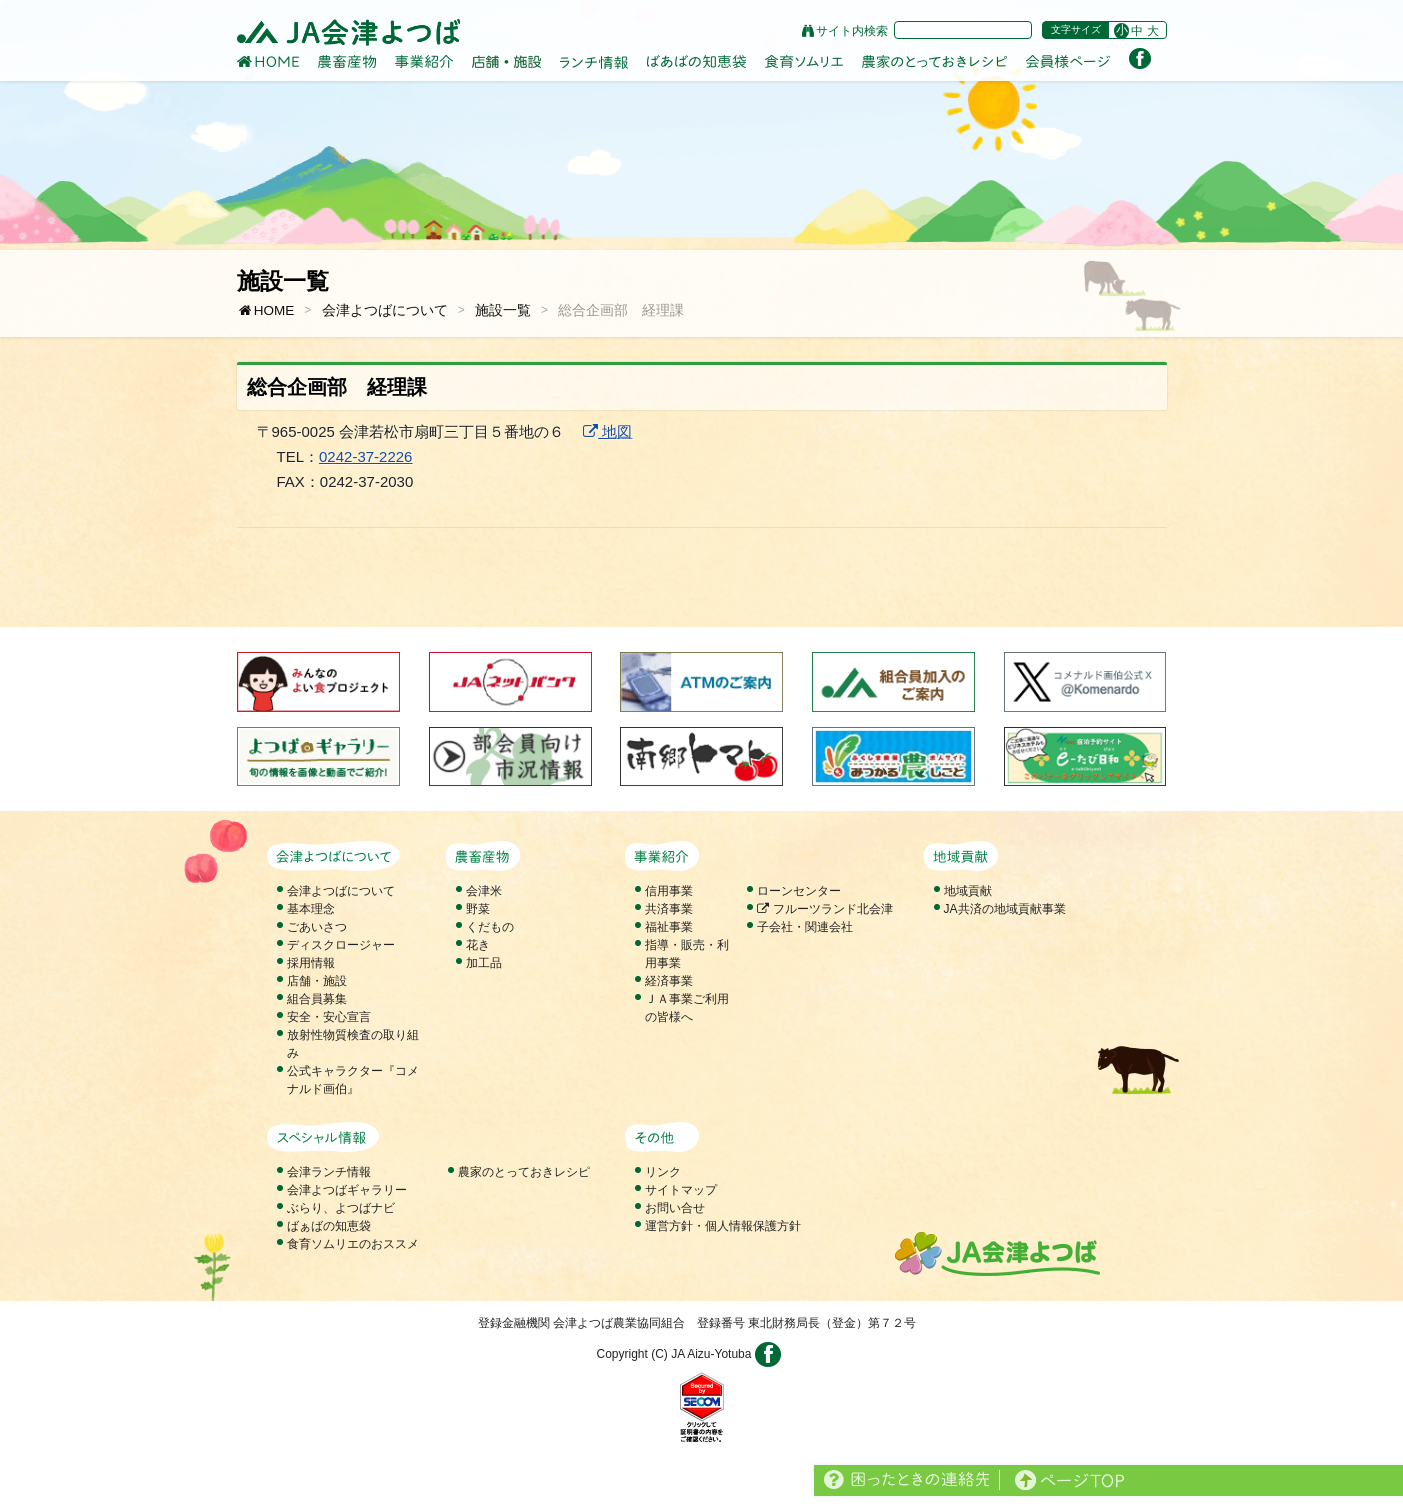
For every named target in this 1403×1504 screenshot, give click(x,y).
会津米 (484, 891)
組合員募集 (317, 999)
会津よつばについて (385, 310)
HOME (266, 310)
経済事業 (669, 981)
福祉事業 (669, 927)
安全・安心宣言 (329, 1017)
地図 (607, 431)
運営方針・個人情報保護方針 (723, 1226)
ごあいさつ (317, 927)
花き (478, 945)
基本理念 (311, 909)
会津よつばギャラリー (347, 1190)
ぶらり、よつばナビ (341, 1208)
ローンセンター (799, 891)
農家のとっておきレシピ (524, 1172)
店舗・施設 (317, 981)
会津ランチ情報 (329, 1172)
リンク (663, 1172)
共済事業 (669, 909)
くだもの (490, 927)
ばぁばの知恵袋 (329, 1226)
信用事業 (669, 891)
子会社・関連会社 (805, 927)
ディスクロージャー (341, 945)
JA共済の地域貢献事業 (1005, 909)
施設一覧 (503, 310)
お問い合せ (675, 1208)
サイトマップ (681, 1190)
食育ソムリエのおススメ (353, 1244)
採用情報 (311, 963)
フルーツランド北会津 (824, 909)
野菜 (478, 909)
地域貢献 (968, 891)
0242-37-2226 (365, 456)
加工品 (484, 963)
